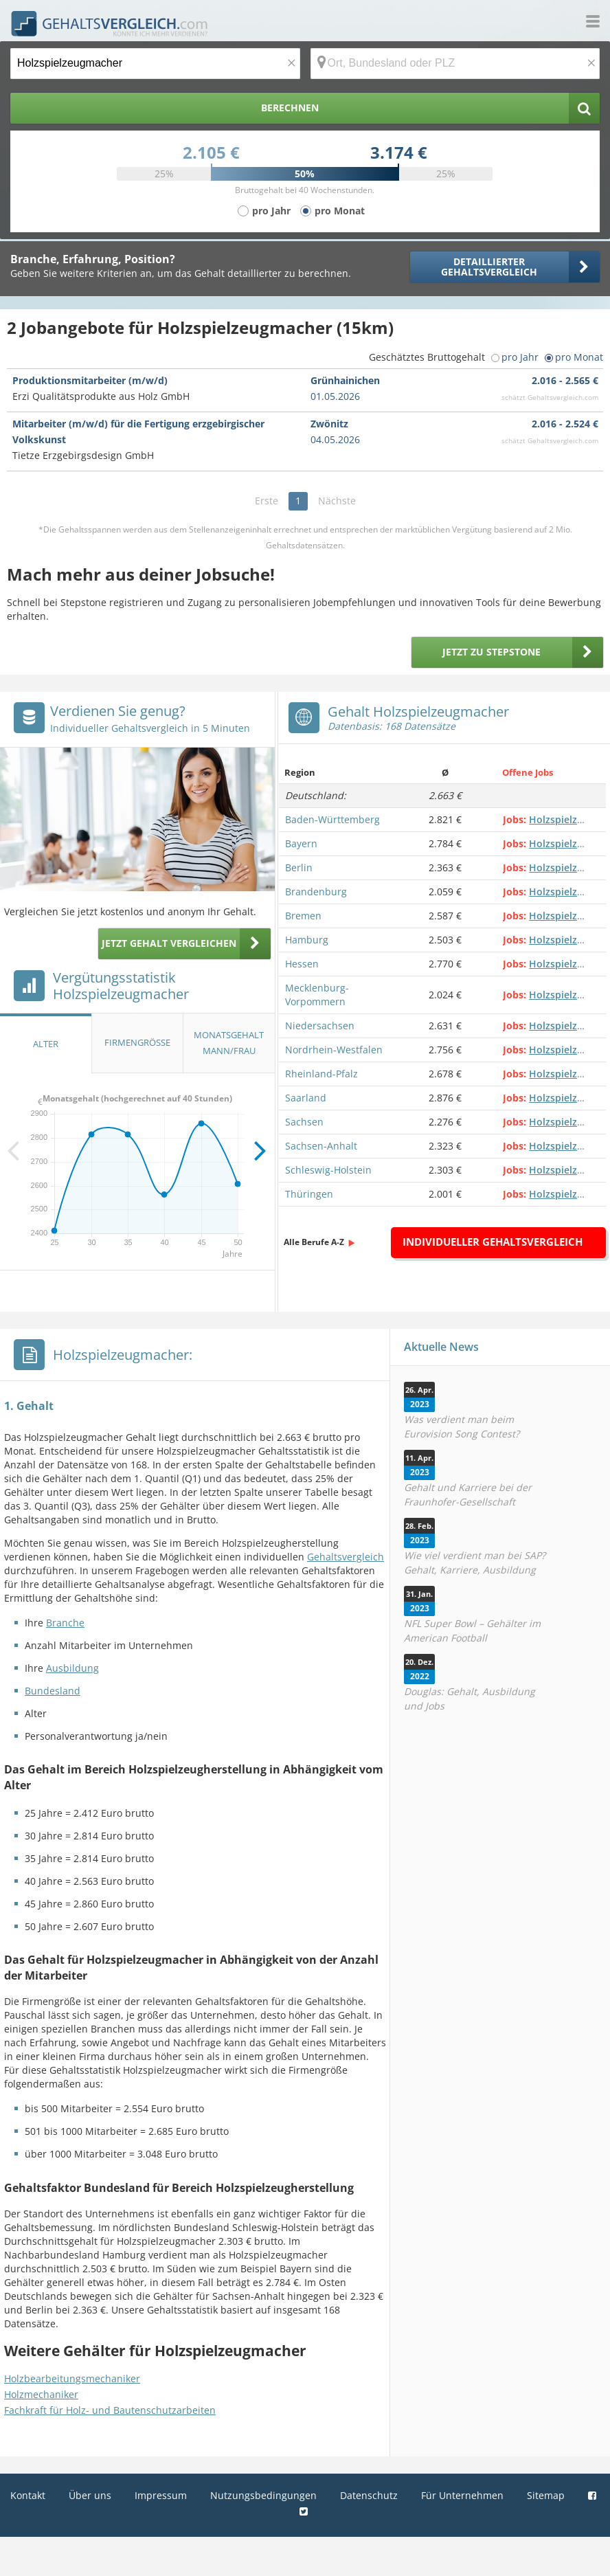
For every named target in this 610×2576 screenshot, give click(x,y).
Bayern (301, 843)
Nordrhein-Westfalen (334, 1049)
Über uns (90, 2495)
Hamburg (306, 939)
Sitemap (546, 2495)
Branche (65, 1622)
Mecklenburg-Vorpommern (317, 994)
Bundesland (52, 1690)
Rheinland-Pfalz (321, 1073)
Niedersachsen (319, 1025)
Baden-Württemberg (332, 819)
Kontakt (27, 2495)
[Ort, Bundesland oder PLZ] (455, 63)
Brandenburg (316, 891)
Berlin (299, 867)
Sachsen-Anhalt (321, 1145)
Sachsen (304, 1121)
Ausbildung (72, 1668)
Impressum (161, 2495)
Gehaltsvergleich (345, 1556)
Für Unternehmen (462, 2495)
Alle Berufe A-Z (314, 1242)
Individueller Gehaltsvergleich (493, 1241)
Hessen (302, 963)
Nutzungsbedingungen (263, 2495)
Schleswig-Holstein (328, 1169)
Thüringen (309, 1193)
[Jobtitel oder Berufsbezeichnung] (155, 63)
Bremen (303, 915)
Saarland (305, 1097)
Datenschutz (369, 2495)
